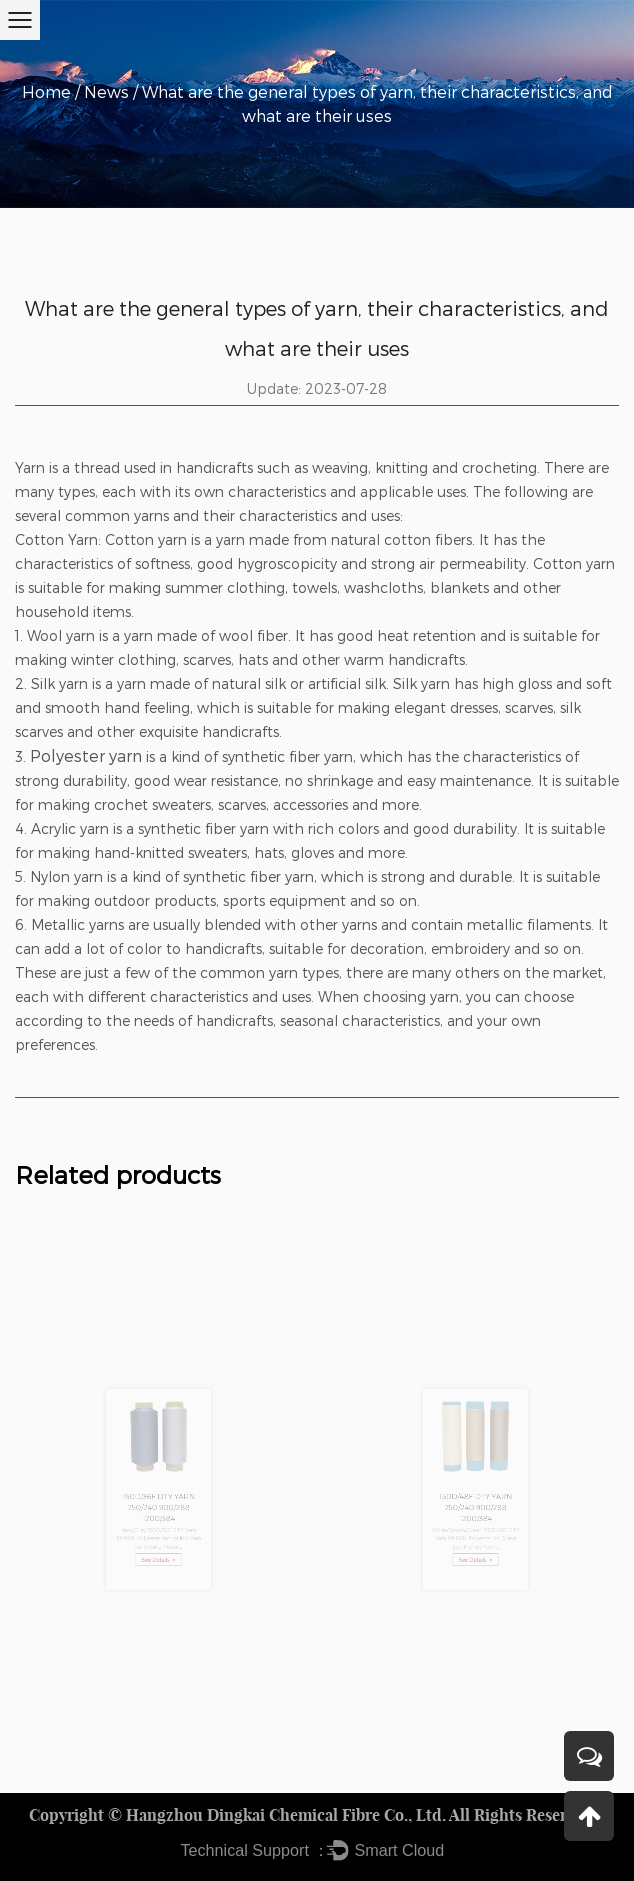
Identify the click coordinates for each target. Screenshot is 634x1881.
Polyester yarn (86, 755)
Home (46, 91)
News (106, 91)
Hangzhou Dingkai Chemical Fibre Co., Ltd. (286, 1815)
